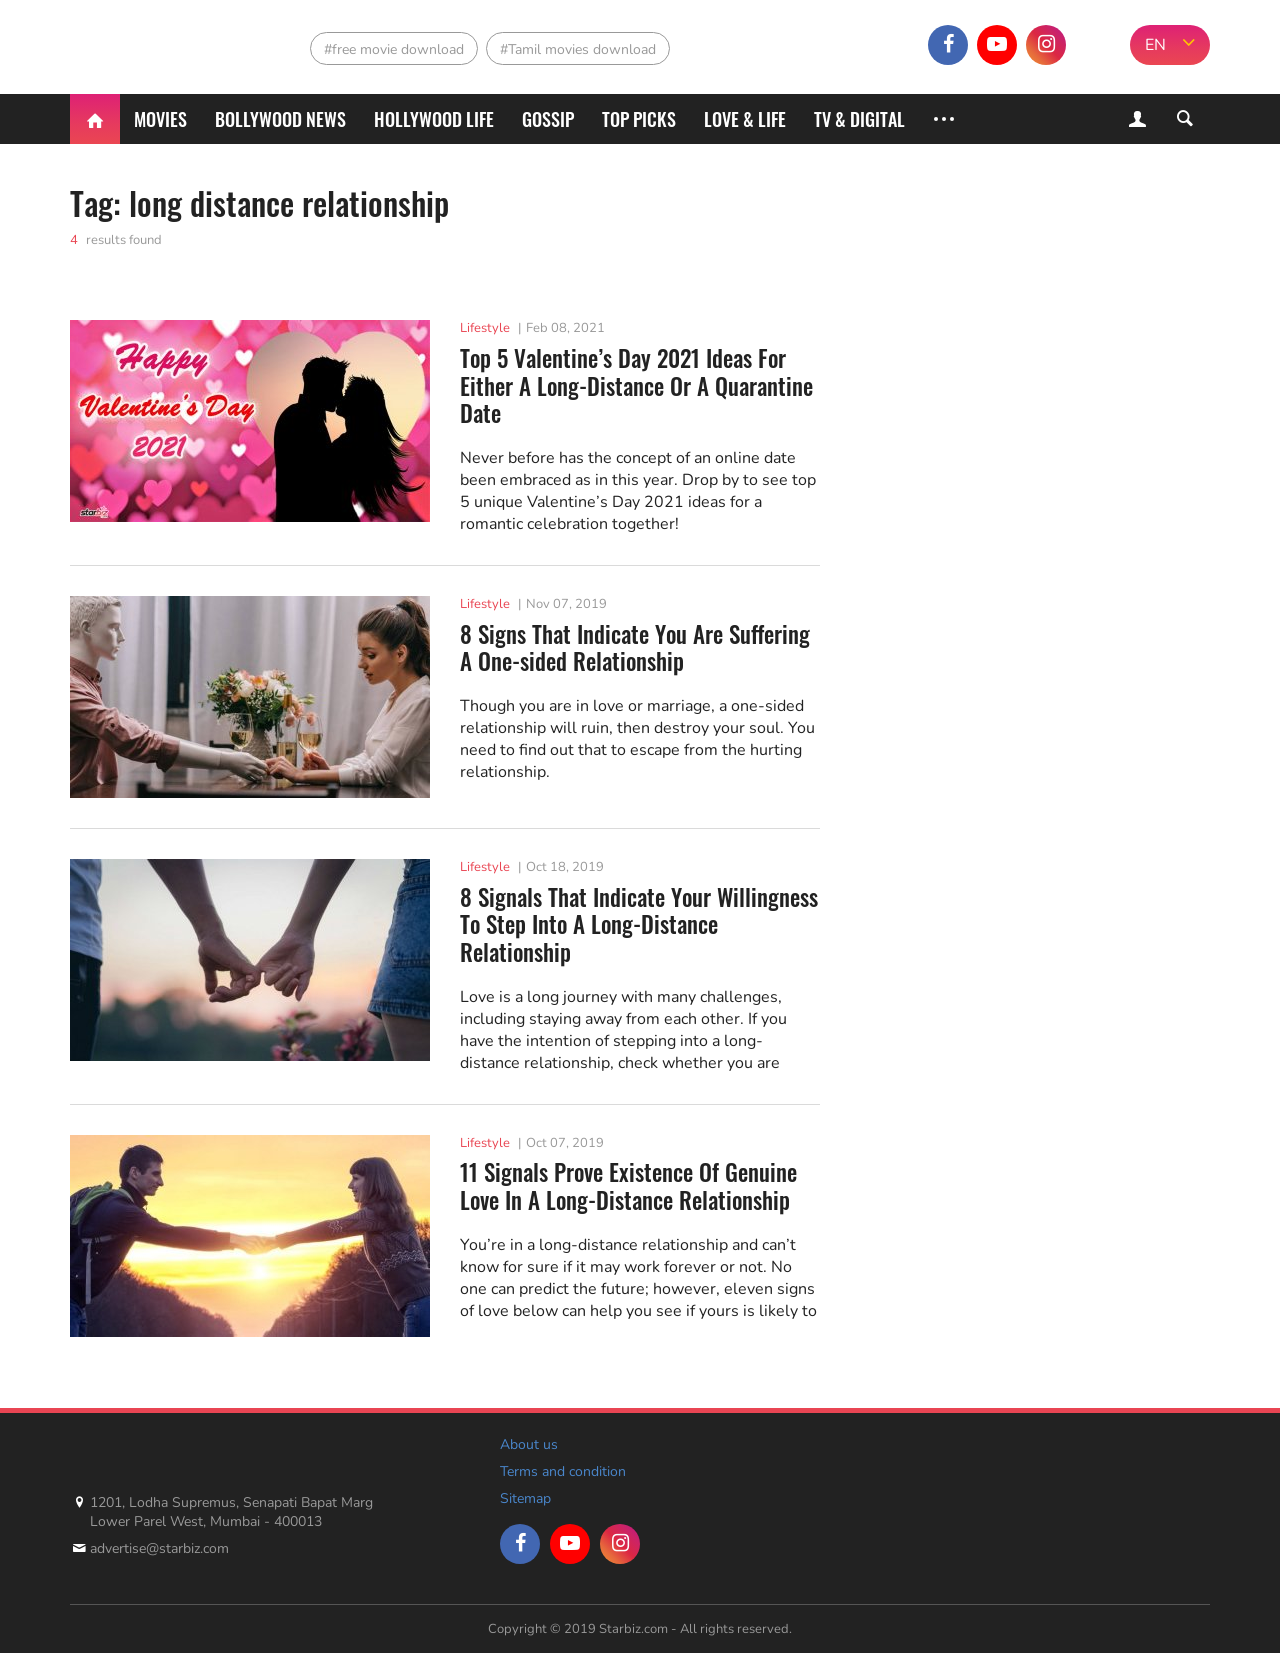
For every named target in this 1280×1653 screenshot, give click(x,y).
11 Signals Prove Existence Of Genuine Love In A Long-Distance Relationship (628, 1186)
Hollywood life (434, 119)
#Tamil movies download (578, 49)
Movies (160, 119)
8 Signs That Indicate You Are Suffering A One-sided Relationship (635, 648)
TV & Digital (859, 119)
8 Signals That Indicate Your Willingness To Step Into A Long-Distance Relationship (639, 925)
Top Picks (639, 119)
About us (529, 1444)
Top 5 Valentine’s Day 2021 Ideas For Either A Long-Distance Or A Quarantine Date (636, 386)
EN (1155, 45)
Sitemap (525, 1498)
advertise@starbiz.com (159, 1548)
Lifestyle (485, 328)
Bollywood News (280, 119)
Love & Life (745, 119)
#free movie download (394, 49)
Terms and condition (563, 1471)
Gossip (548, 119)
